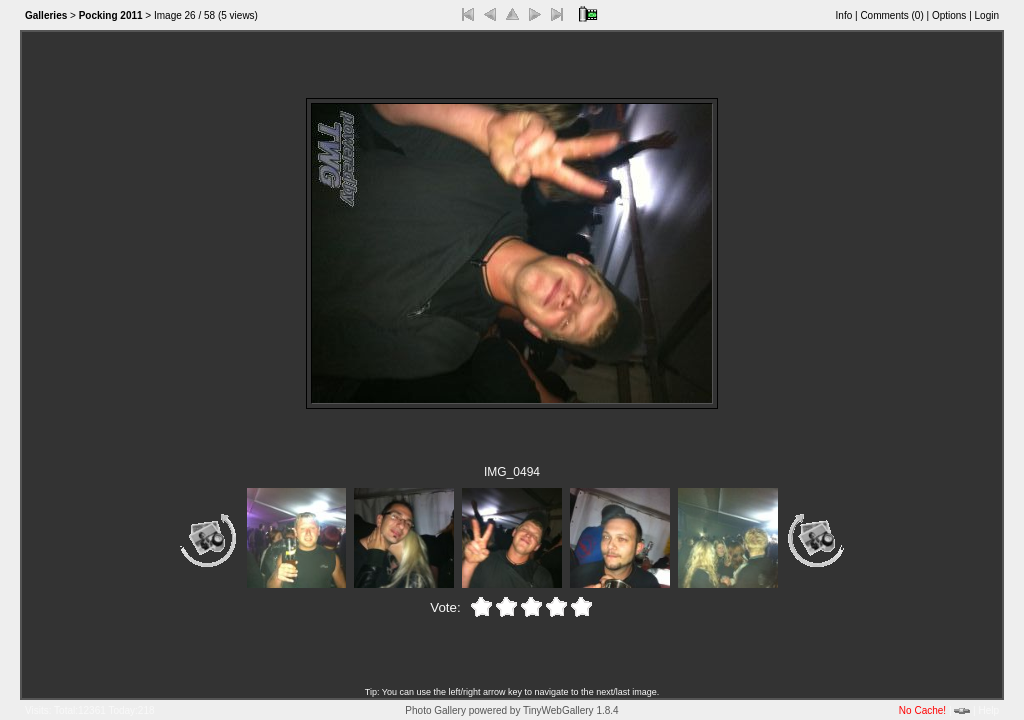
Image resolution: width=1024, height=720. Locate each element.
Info (844, 15)
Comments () (891, 15)
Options (949, 15)
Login (987, 15)
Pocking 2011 (111, 15)
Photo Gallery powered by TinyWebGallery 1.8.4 (511, 710)
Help (988, 710)
